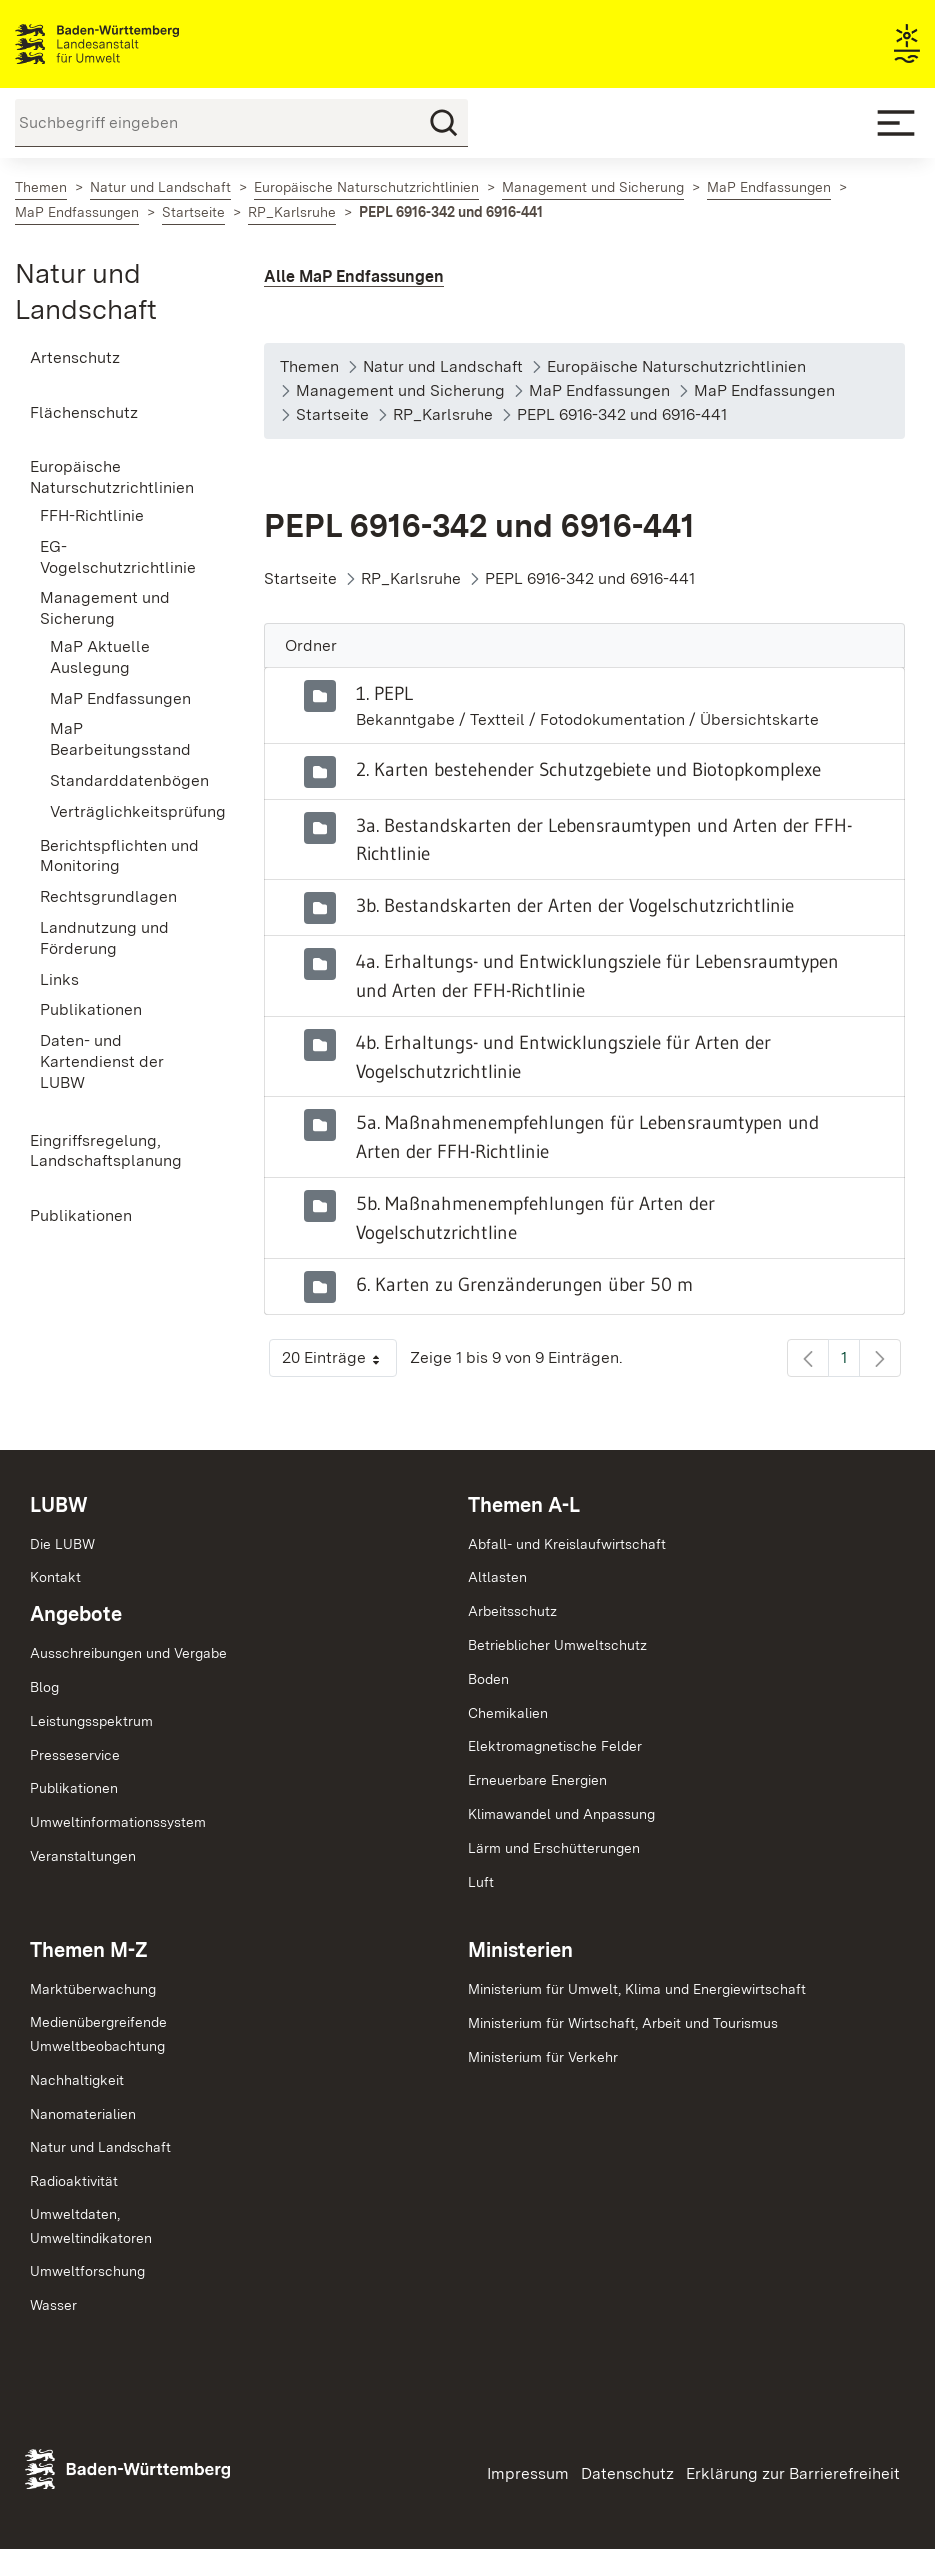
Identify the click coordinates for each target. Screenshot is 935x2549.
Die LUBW (62, 1544)
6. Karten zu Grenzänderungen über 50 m (524, 1284)
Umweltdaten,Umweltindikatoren (91, 2226)
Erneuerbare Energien (537, 1780)
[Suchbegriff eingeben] (241, 123)
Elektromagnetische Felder (555, 1746)
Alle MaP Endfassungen (354, 276)
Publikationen (74, 1788)
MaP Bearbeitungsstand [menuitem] (120, 739)
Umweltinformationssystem (118, 1822)
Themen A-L (524, 1505)
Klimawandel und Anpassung (561, 1814)
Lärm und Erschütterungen (554, 1848)
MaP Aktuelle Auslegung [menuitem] (100, 657)
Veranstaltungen (83, 1856)
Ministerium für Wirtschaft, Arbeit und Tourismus (623, 2023)
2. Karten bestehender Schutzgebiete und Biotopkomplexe (588, 769)
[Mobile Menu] (896, 123)
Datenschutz (627, 2473)
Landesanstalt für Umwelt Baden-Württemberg (132, 44)
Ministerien (520, 1950)
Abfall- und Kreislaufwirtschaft (567, 1544)
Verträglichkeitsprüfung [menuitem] (127, 811)
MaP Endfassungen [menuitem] (120, 698)
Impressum (528, 2473)
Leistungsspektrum (91, 1721)
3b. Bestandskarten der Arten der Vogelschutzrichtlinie (575, 905)
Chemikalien (508, 1713)
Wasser (53, 2305)
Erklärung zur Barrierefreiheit (793, 2473)
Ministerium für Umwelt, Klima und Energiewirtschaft (637, 1989)
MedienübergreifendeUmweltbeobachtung (98, 2034)
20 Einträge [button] (339, 1362)
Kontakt (55, 1577)
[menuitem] (117, 358)
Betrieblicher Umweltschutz (557, 1645)
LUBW (59, 1505)
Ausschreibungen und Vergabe (128, 1653)
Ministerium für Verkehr (543, 2057)
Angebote (76, 1614)
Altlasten (497, 1577)
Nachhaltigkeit (77, 2080)
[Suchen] (444, 123)
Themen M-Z (89, 1950)
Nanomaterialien (83, 2114)
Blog (44, 1687)
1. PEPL (384, 693)
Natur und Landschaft (100, 2147)
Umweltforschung (87, 2271)
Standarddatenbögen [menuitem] (127, 780)
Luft (481, 1882)
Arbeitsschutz (512, 1611)
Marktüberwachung (93, 1989)
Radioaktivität (74, 2181)
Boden (488, 1679)
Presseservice (75, 1755)
